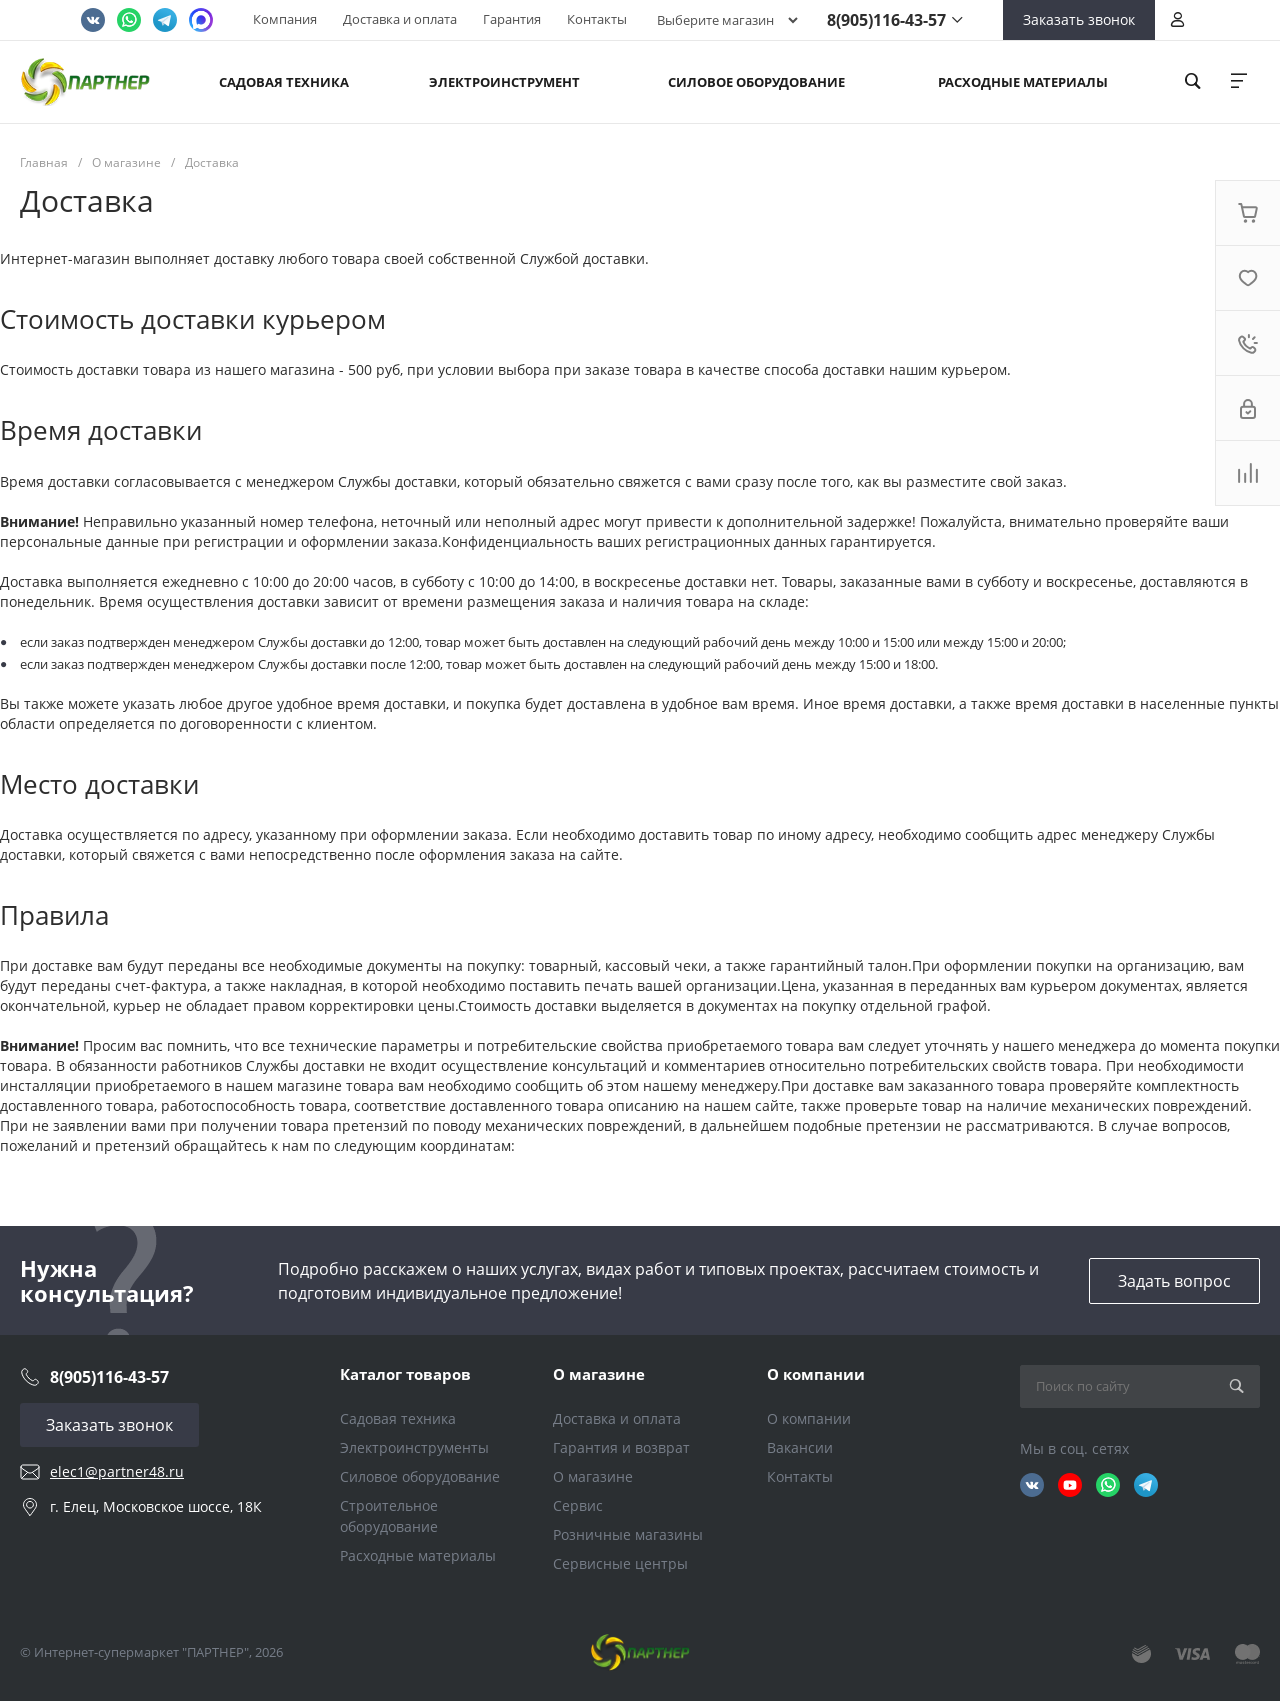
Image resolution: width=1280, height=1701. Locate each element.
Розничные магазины (628, 1534)
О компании (816, 1374)
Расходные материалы (418, 1555)
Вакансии (800, 1447)
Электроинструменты (414, 1447)
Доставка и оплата (400, 19)
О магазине (599, 1374)
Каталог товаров (405, 1374)
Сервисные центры (620, 1563)
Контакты (597, 19)
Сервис (578, 1505)
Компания (285, 19)
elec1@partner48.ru (117, 1471)
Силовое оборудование (420, 1476)
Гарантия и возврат (621, 1447)
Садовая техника (398, 1418)
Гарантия (512, 19)
